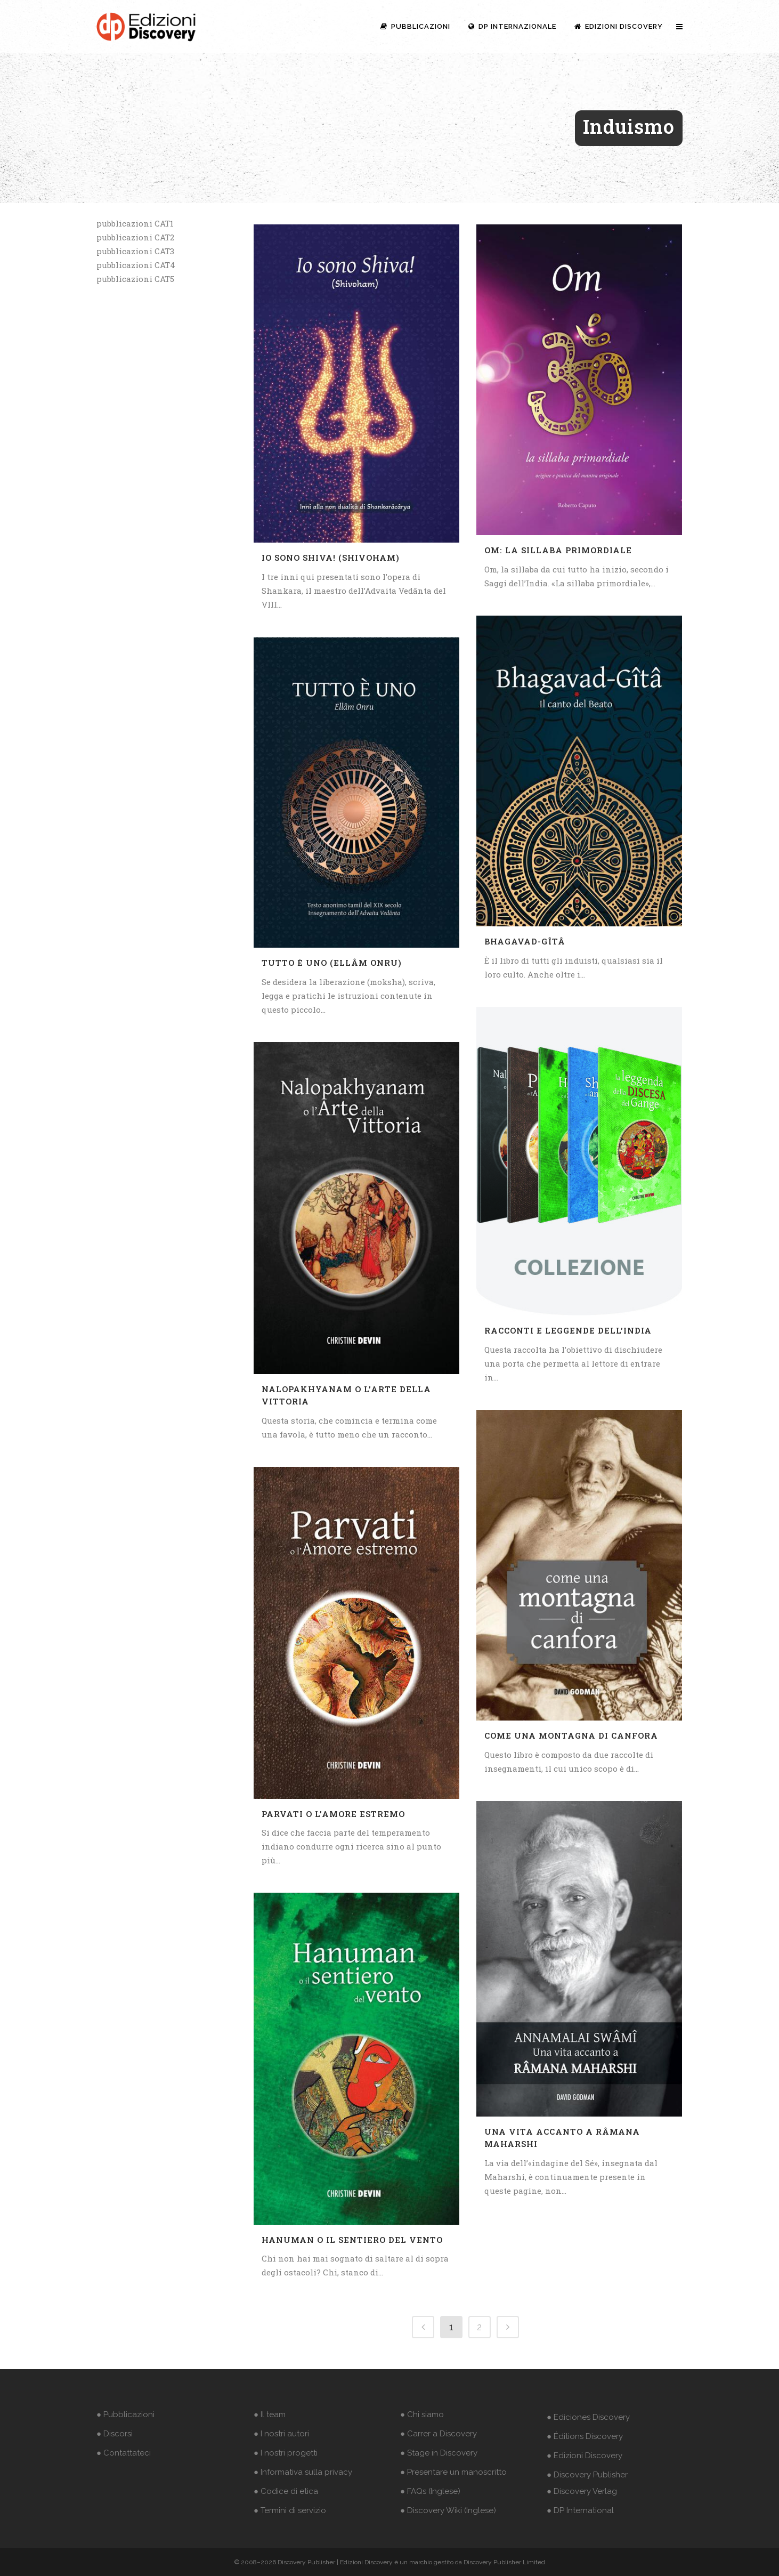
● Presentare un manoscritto (453, 2472)
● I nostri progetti (286, 2453)
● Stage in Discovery (438, 2453)
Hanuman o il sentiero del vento (352, 2239)
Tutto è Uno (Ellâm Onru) (332, 962)
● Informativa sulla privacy (303, 2472)
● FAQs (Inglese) (430, 2491)
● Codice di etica (286, 2491)
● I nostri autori (281, 2433)
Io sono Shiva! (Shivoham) (331, 557)
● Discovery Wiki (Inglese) (448, 2510)
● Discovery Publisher (587, 2475)
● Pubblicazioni (125, 2414)
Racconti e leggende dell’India (568, 1330)
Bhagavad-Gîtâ (524, 941)
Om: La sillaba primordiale (558, 550)
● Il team (270, 2414)
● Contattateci (123, 2453)
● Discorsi (114, 2433)
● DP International (580, 2510)
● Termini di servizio (290, 2510)
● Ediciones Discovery (588, 2417)
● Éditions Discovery (585, 2436)
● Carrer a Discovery (438, 2433)
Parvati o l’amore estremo (333, 1813)
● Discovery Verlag (582, 2491)
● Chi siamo (422, 2414)
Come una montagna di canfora (571, 1735)
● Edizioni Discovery (584, 2455)
